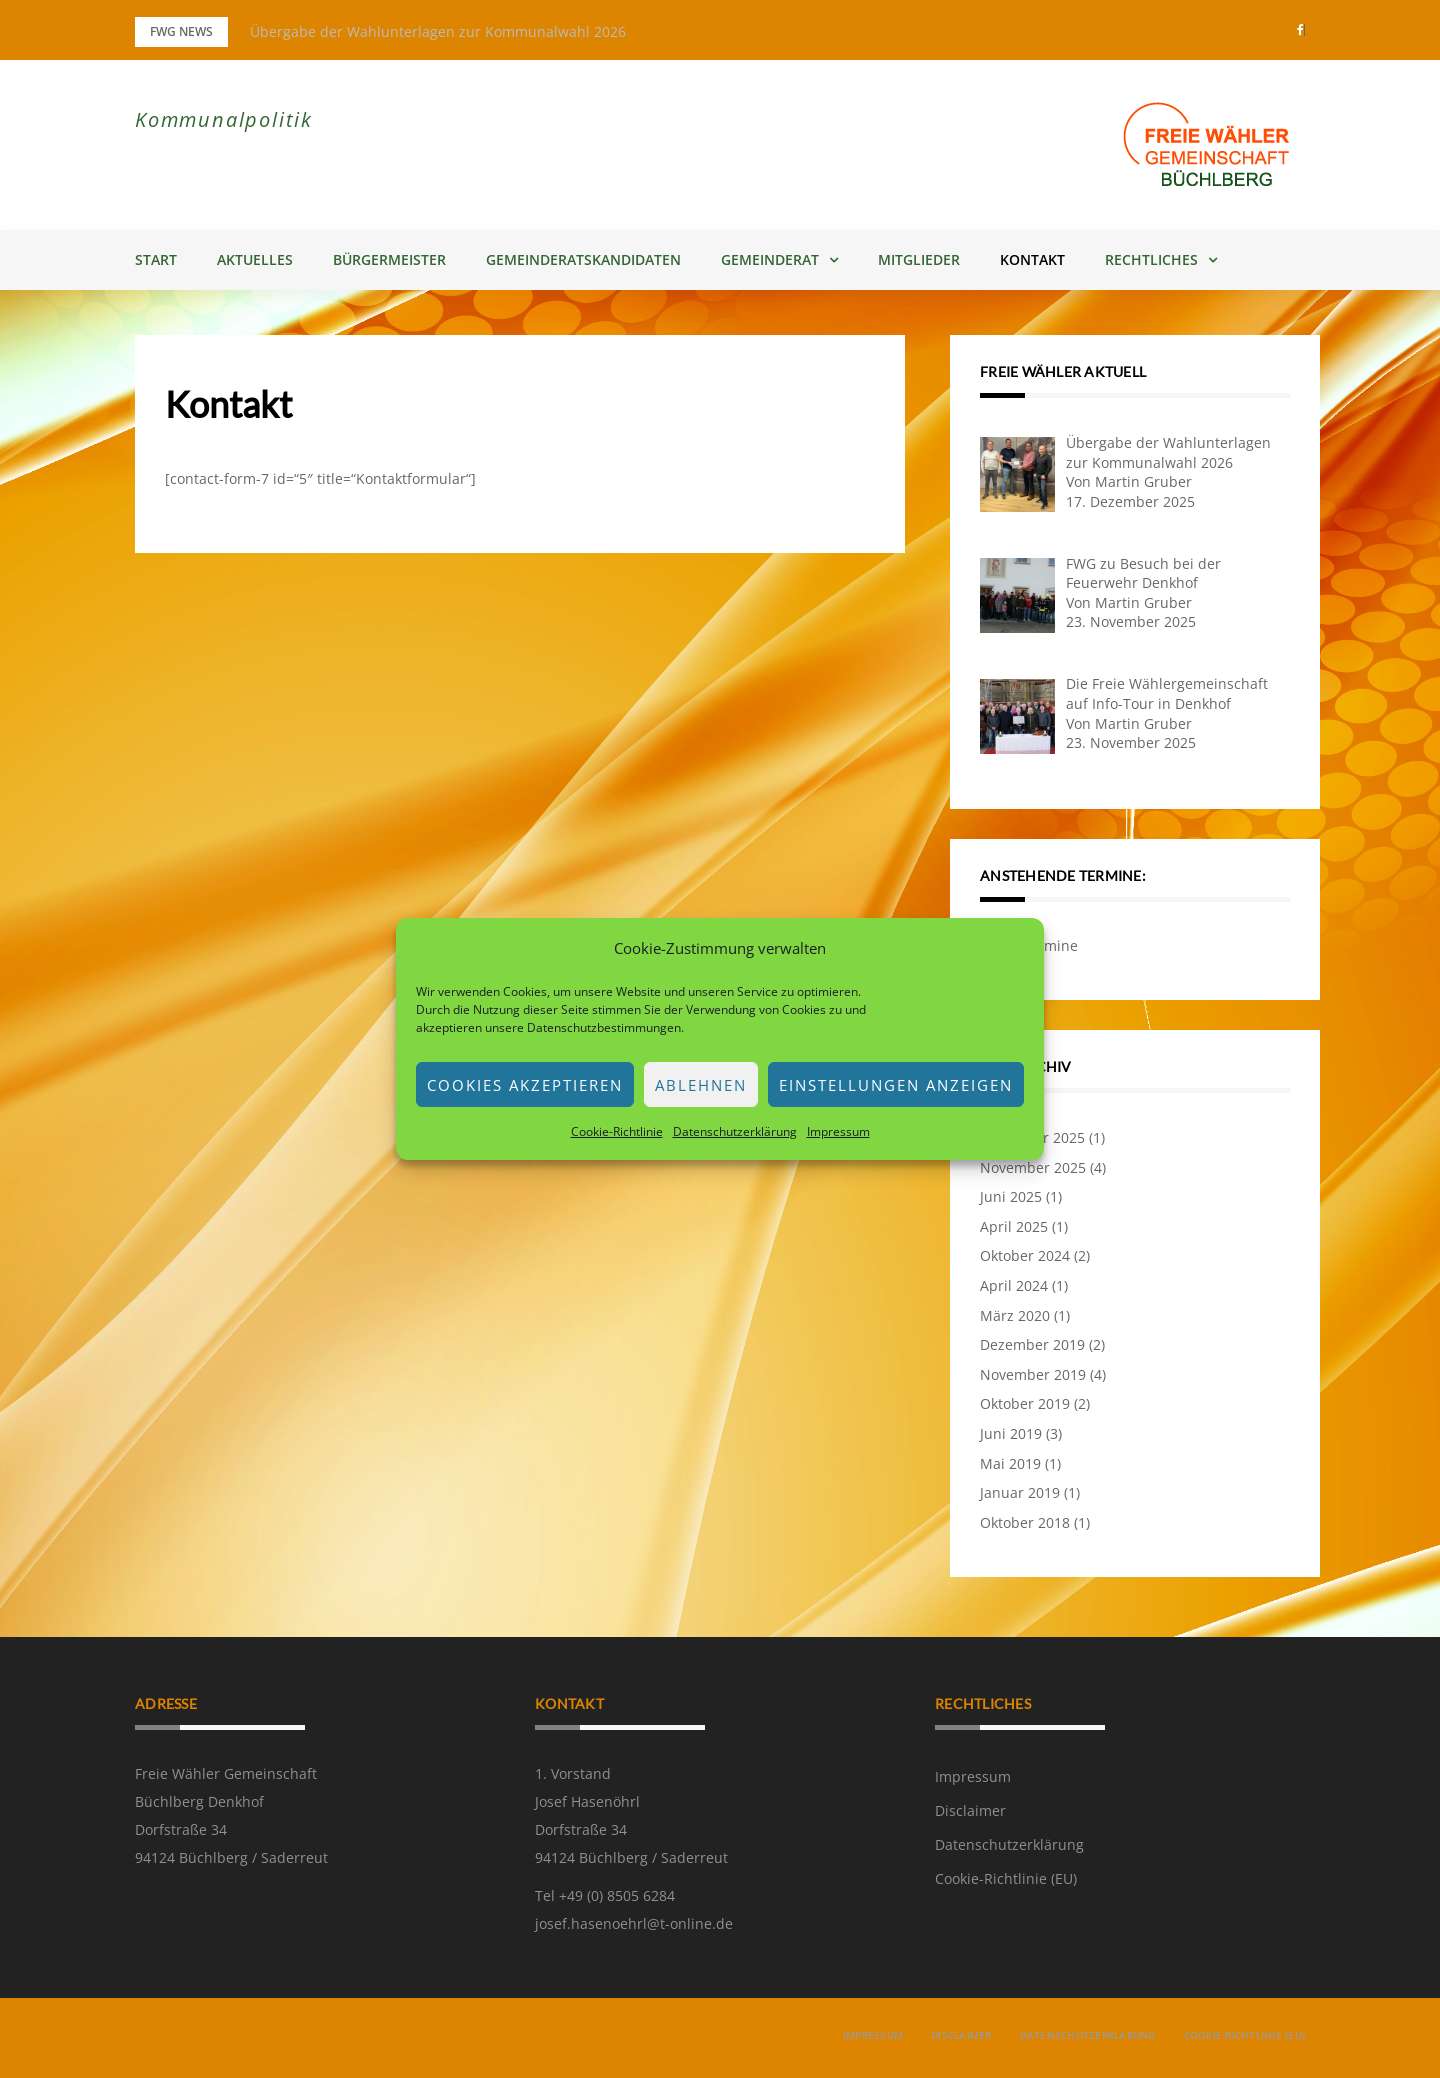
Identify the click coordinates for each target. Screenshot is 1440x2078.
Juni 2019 (1011, 1433)
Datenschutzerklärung (735, 1131)
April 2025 (1014, 1226)
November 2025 (1033, 1167)
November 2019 (1033, 1374)
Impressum (838, 1131)
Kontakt (1032, 259)
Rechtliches (1151, 259)
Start (156, 259)
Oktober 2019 (1025, 1403)
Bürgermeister (389, 259)
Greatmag (346, 2038)
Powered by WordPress (199, 2038)
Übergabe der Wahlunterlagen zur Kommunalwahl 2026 (438, 31)
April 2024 (1014, 1285)
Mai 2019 (1010, 1463)
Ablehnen (701, 1085)
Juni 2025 (1011, 1196)
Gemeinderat (770, 259)
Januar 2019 (1020, 1492)
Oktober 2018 (1025, 1522)
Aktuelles (255, 259)
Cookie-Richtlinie (617, 1131)
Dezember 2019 (1032, 1344)
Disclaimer (970, 1810)
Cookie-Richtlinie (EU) (1006, 1878)
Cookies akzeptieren (525, 1085)
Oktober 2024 (1025, 1255)
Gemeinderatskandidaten (583, 259)
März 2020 (1015, 1315)
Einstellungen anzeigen (896, 1085)
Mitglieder (919, 259)
